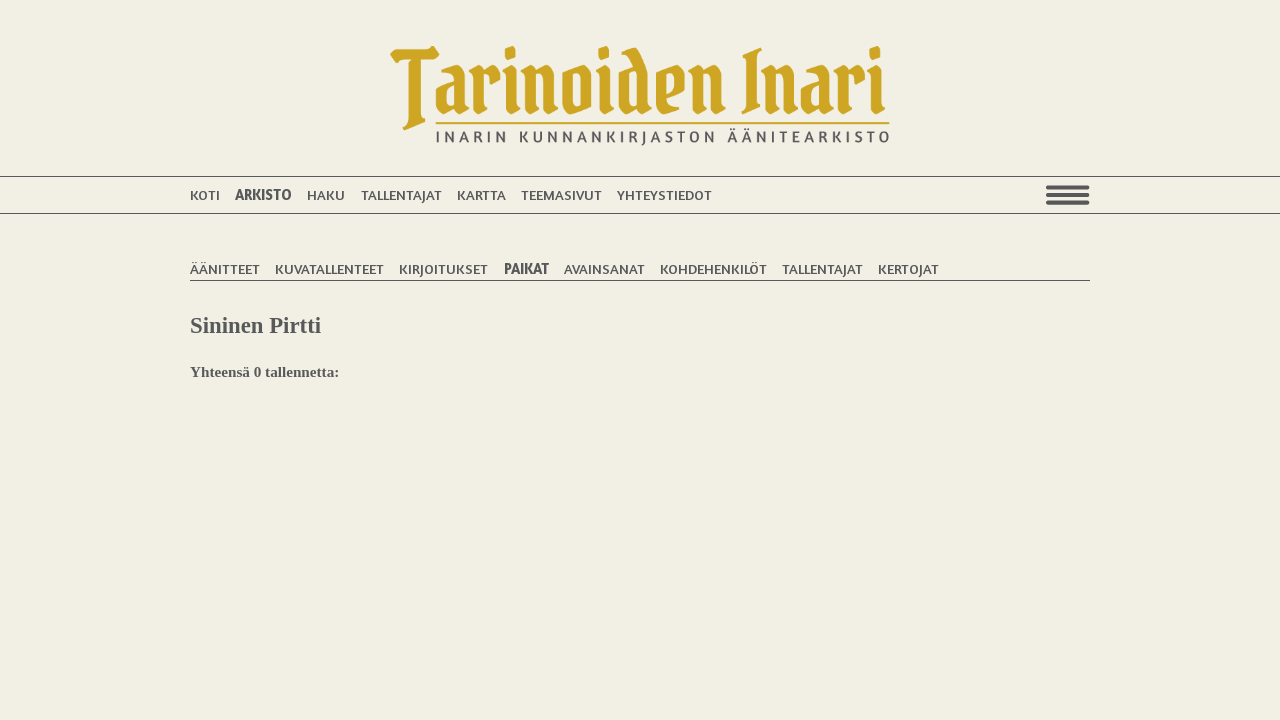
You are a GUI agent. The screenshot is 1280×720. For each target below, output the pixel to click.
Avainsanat (604, 268)
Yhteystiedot (664, 194)
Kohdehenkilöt (713, 268)
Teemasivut (561, 194)
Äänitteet (225, 268)
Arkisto (263, 194)
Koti (205, 194)
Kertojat (908, 268)
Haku (326, 194)
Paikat (526, 268)
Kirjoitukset (443, 268)
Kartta (481, 194)
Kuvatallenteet (329, 268)
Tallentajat (401, 194)
